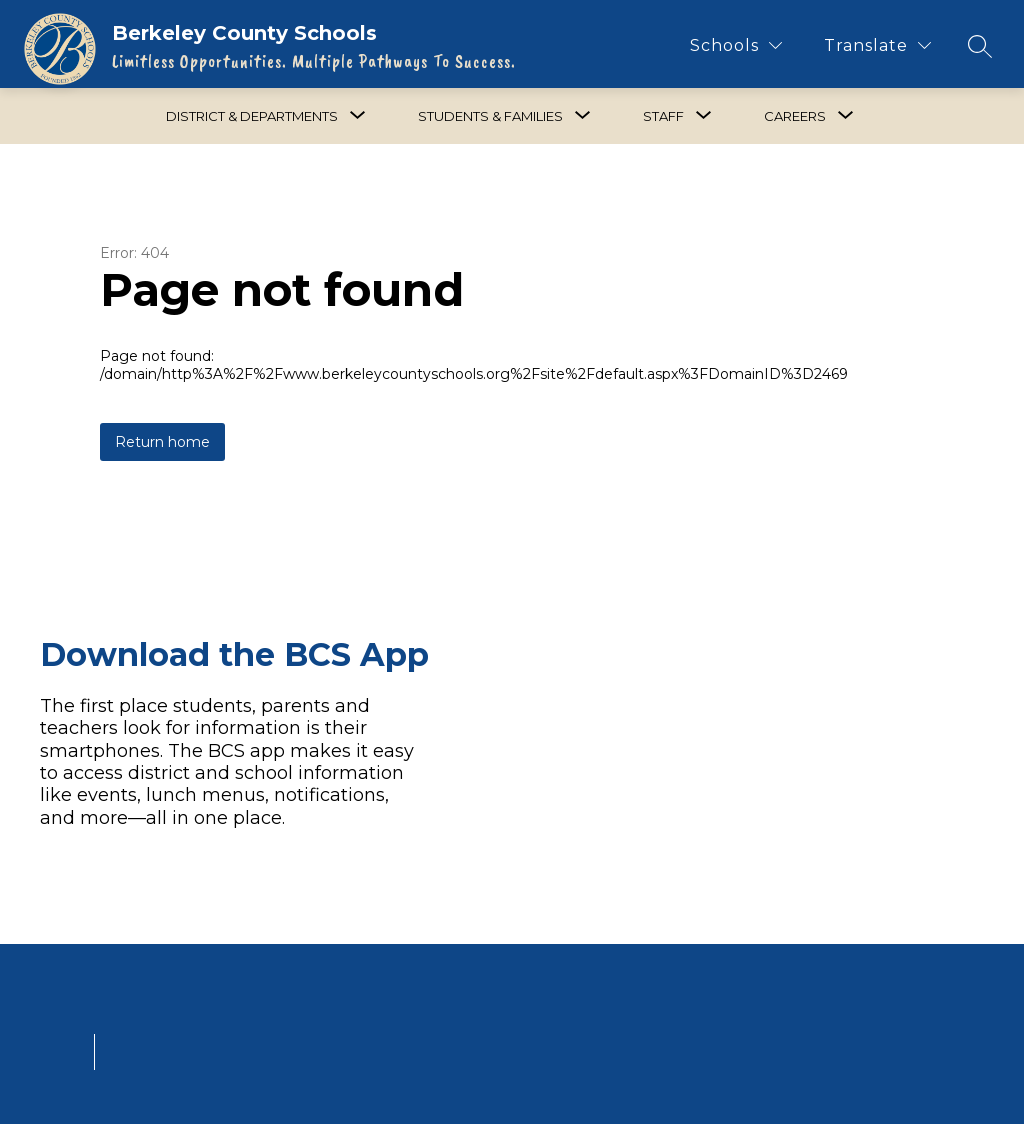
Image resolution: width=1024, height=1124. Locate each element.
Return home (162, 442)
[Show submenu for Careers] (795, 116)
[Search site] (980, 46)
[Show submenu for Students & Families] (490, 116)
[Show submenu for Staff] (663, 116)
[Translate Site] (877, 45)
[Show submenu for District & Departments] (252, 116)
